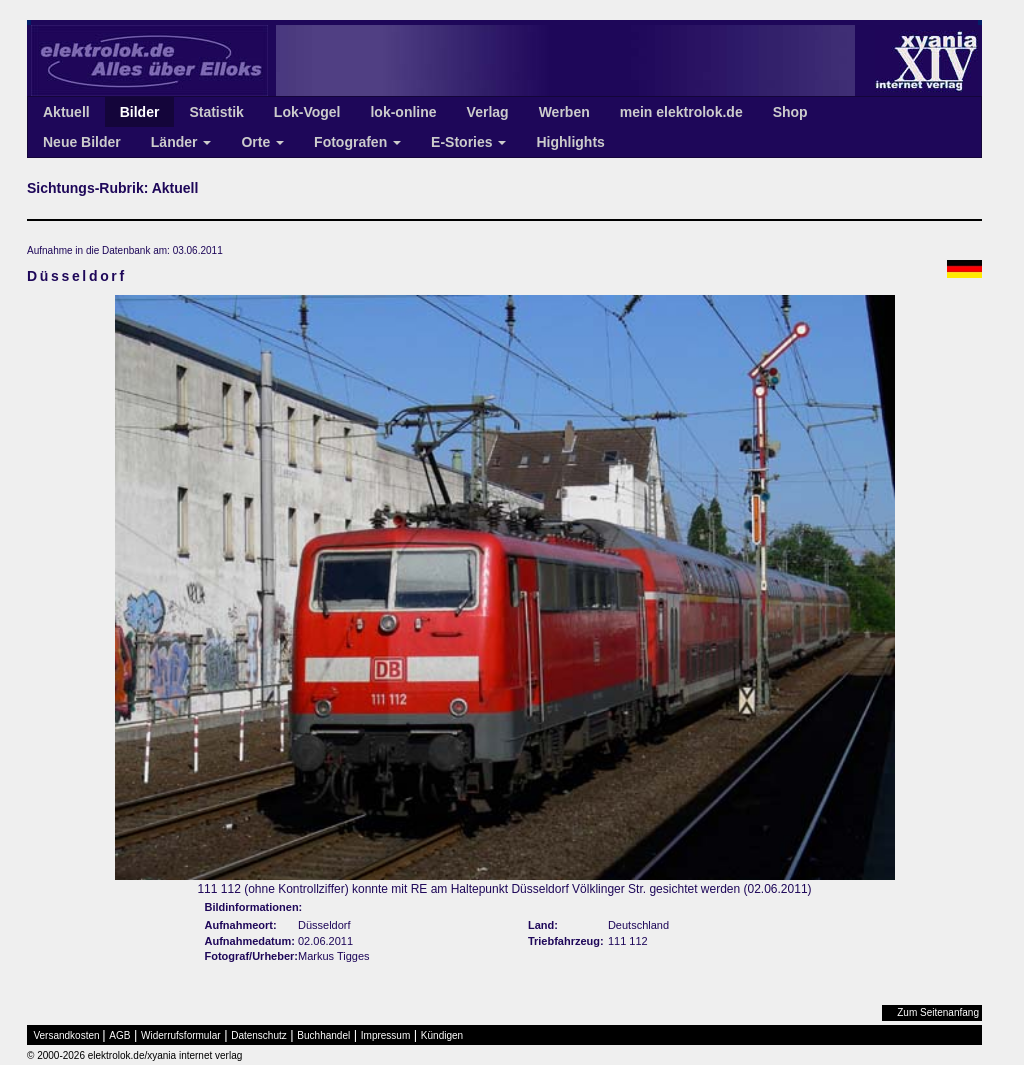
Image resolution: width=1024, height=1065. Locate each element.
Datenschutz (259, 1035)
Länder (181, 142)
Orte (262, 142)
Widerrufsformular (180, 1035)
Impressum (385, 1035)
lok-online (403, 112)
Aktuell (66, 112)
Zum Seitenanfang (938, 1012)
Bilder (140, 112)
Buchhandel (323, 1035)
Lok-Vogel (307, 112)
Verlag (488, 112)
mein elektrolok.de (681, 112)
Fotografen (357, 142)
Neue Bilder (82, 142)
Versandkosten (67, 1035)
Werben (564, 112)
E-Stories (468, 142)
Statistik (216, 112)
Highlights (570, 142)
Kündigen (442, 1035)
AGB (119, 1035)
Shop (790, 112)
